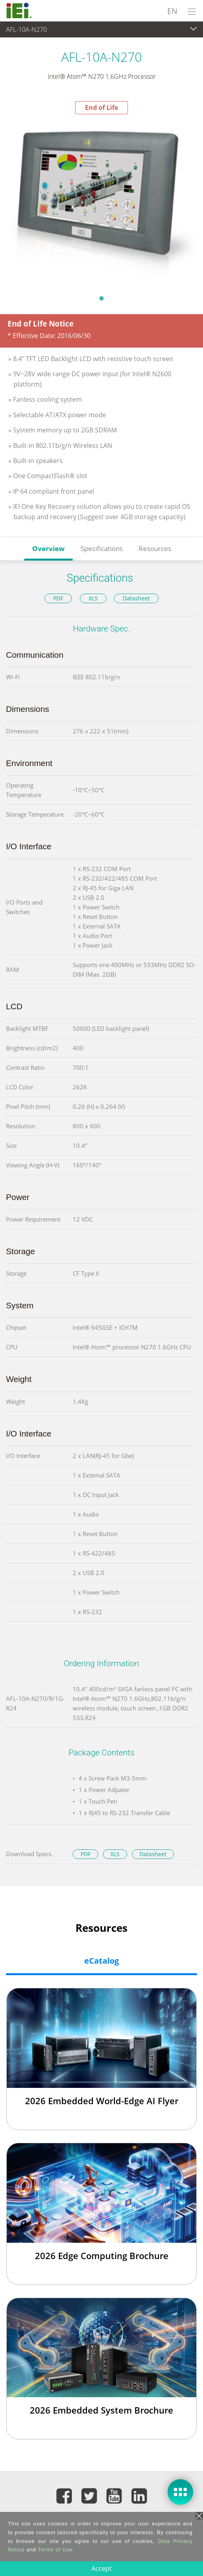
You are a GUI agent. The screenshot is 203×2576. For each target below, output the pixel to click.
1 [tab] (102, 298)
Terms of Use (55, 2550)
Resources (155, 548)
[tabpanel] (101, 202)
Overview (48, 548)
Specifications (102, 548)
